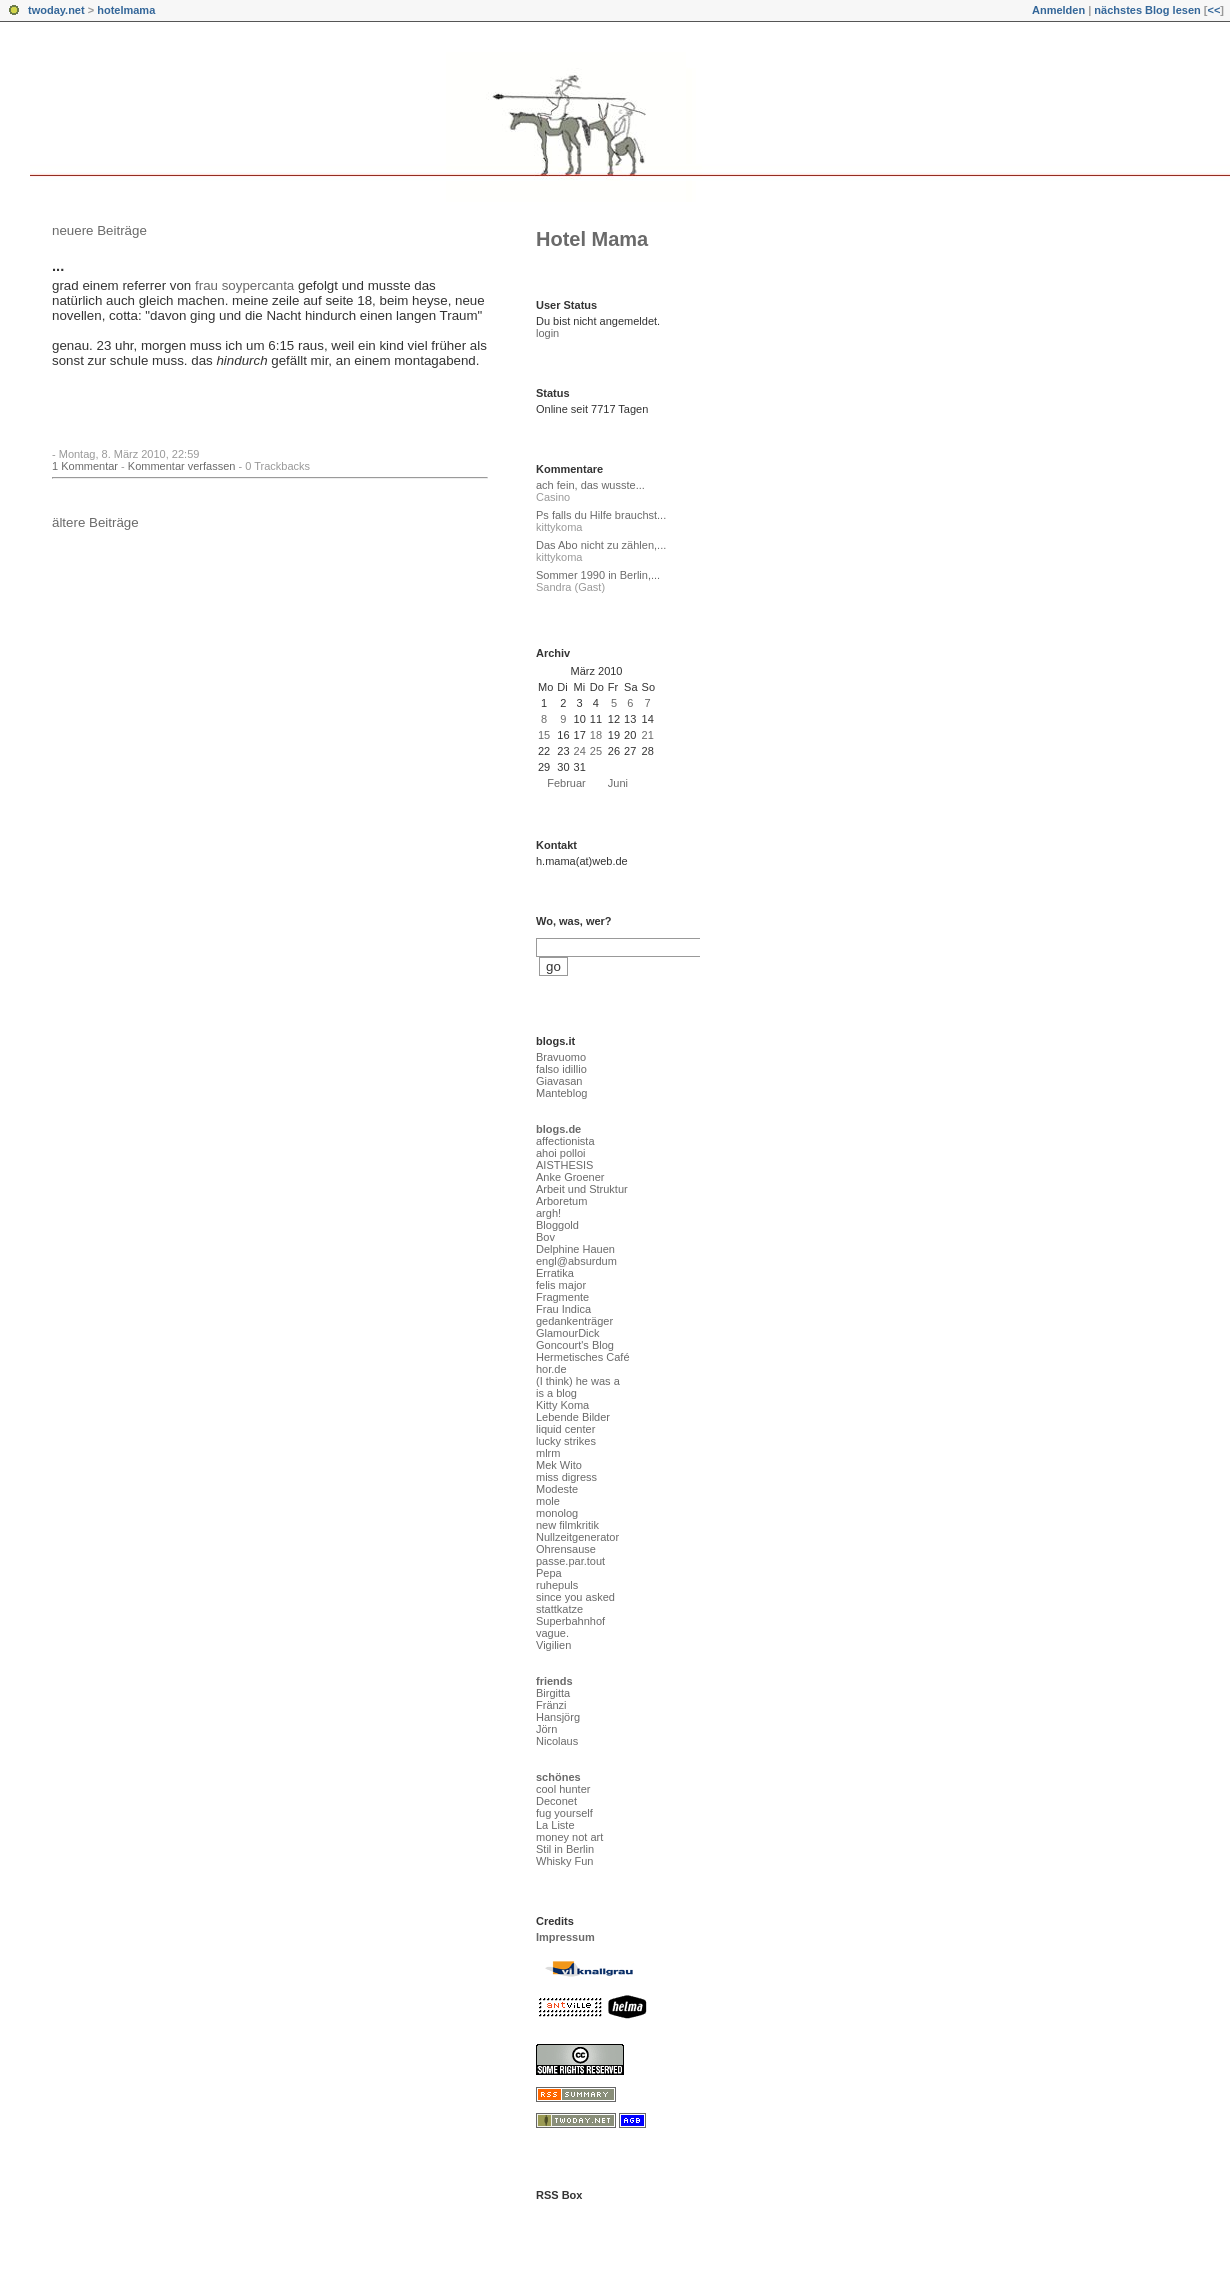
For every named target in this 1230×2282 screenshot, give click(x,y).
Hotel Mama (592, 239)
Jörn (546, 1729)
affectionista (565, 1141)
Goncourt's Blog (575, 1345)
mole (548, 1501)
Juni (618, 783)
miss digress (566, 1477)
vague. (552, 1633)
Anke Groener (570, 1177)
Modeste (557, 1489)
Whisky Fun (564, 1861)
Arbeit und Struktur (582, 1189)
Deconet (556, 1801)
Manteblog (561, 1093)
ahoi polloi (561, 1153)
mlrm (548, 1453)
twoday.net (56, 10)
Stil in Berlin (565, 1849)
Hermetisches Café (583, 1357)
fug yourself (564, 1813)
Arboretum (561, 1201)
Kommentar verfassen (182, 466)
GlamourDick (568, 1333)
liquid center (565, 1429)
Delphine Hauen (575, 1249)
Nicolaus (557, 1741)
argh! (548, 1213)
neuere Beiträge (99, 230)
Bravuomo (561, 1057)
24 (580, 751)
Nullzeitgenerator (577, 1537)
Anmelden (1058, 10)
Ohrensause (566, 1549)
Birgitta (553, 1693)
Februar (566, 783)
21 (648, 735)
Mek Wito (559, 1465)
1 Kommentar (85, 466)
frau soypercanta (244, 285)
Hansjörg (558, 1717)
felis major (561, 1285)
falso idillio (561, 1069)
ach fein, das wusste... (590, 485)
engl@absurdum (576, 1261)
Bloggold (557, 1225)
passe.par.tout (570, 1561)
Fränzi (551, 1705)
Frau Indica (563, 1309)
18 (596, 735)
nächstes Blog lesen (1147, 10)
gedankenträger (574, 1321)
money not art (569, 1837)
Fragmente (562, 1297)
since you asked (575, 1597)
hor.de (551, 1369)
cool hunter (563, 1789)
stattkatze (559, 1609)
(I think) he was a (578, 1381)
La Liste (555, 1825)
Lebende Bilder (573, 1417)
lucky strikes (566, 1441)
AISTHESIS (564, 1165)
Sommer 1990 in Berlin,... (598, 575)
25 (596, 751)
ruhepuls (557, 1585)
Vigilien (553, 1645)
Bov (545, 1237)
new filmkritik (567, 1525)
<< (1213, 10)
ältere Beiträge (95, 522)
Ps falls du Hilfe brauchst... (601, 515)
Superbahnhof (570, 1621)
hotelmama (126, 10)
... (58, 266)
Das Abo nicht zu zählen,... (601, 545)
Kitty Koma (562, 1405)
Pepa (549, 1573)
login (547, 333)
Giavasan (559, 1081)
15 (544, 735)
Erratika (555, 1273)
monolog (557, 1513)
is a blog (556, 1393)
